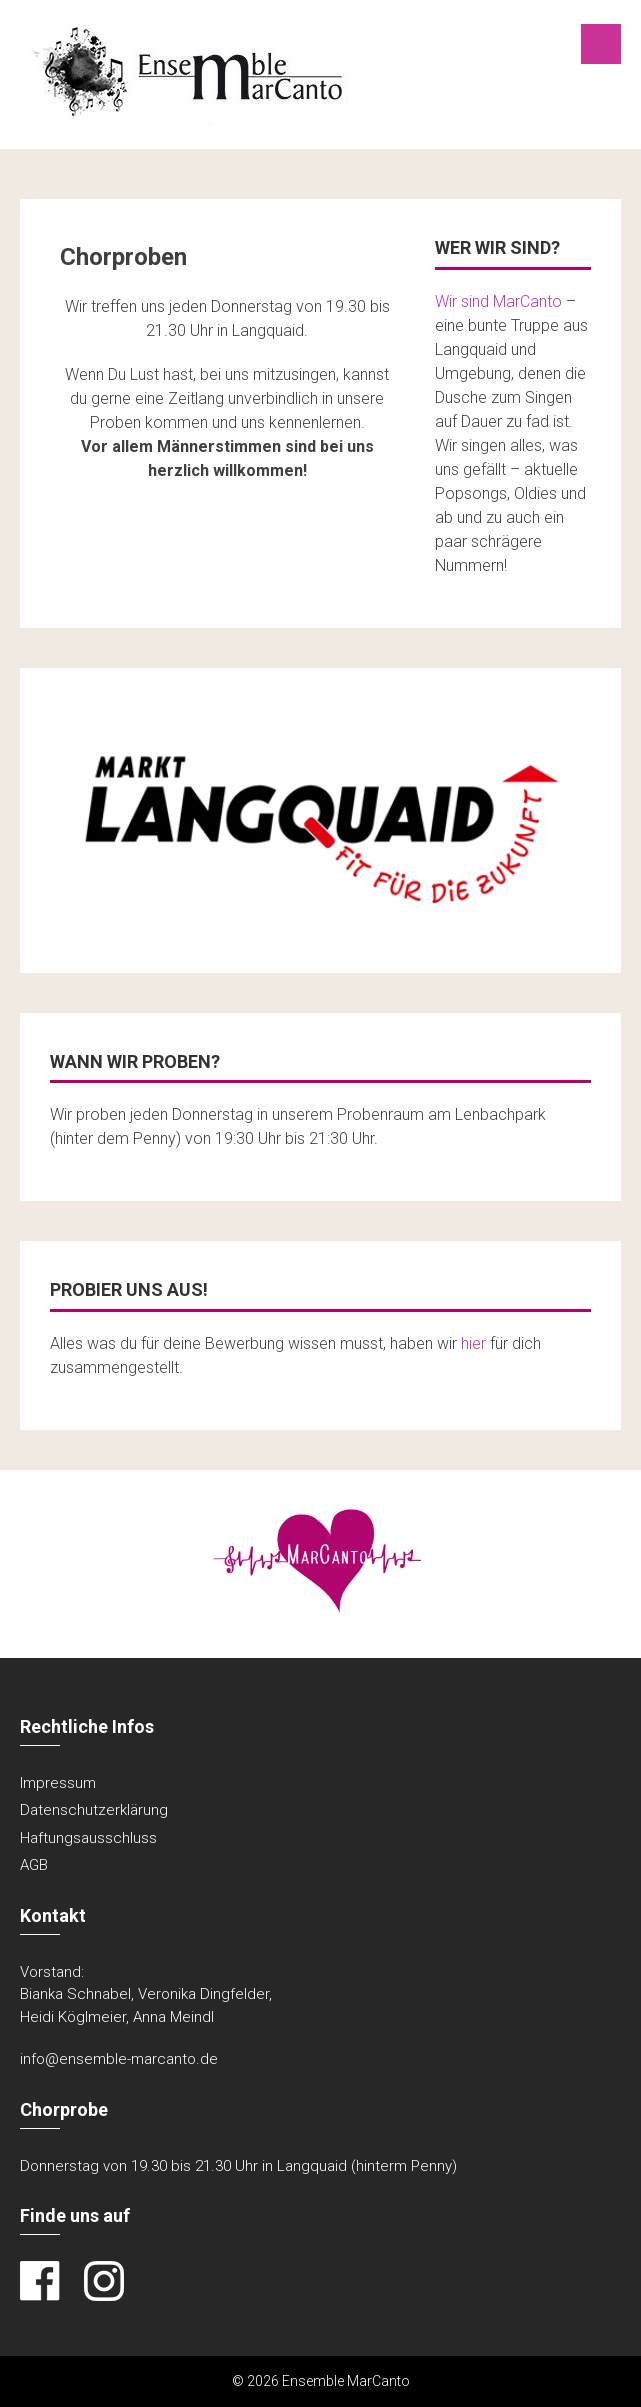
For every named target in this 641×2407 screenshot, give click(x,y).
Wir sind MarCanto (498, 301)
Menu (601, 44)
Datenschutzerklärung (94, 1810)
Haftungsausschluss (88, 1838)
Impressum (58, 1783)
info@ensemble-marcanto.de (119, 2059)
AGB (34, 1865)
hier (473, 1343)
